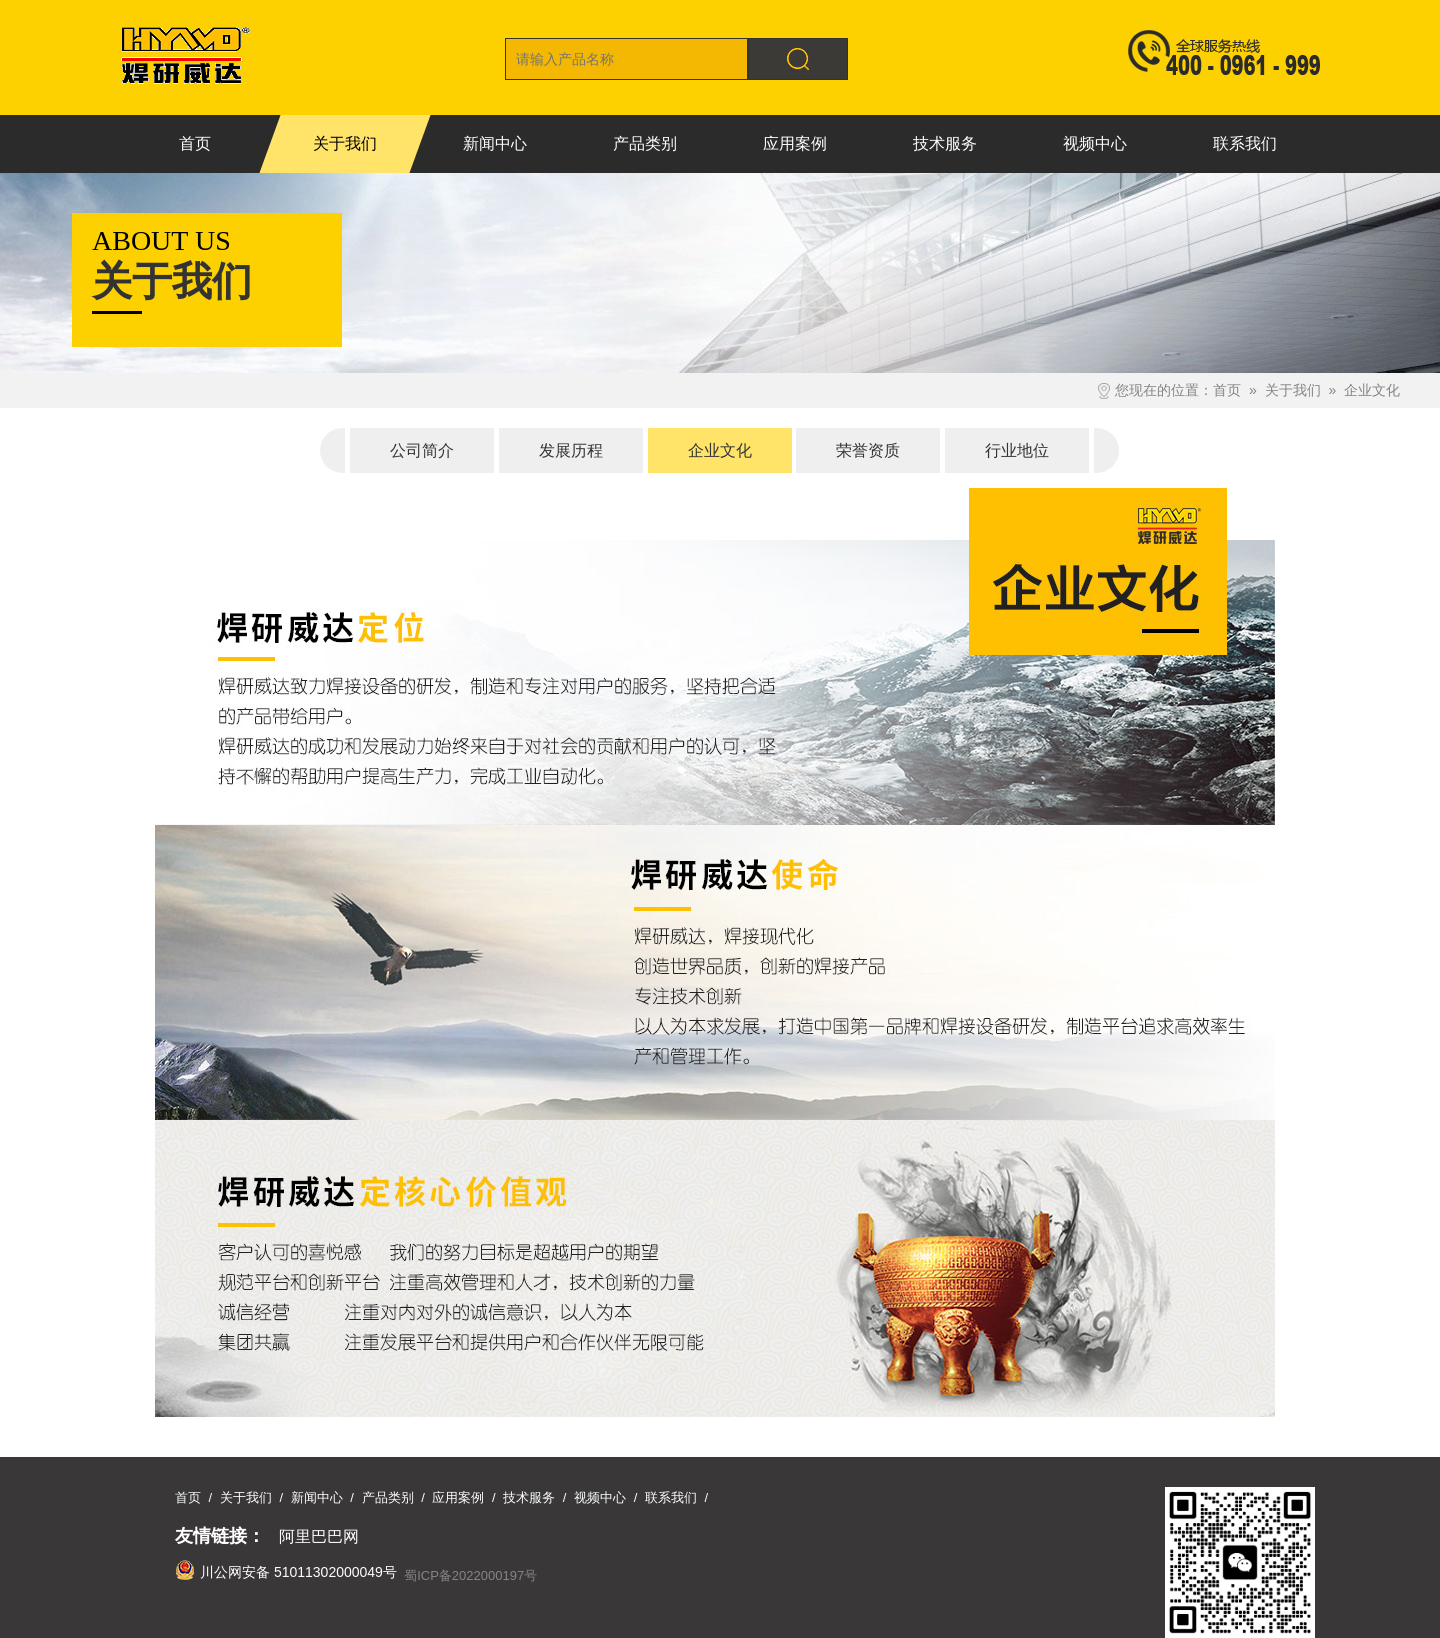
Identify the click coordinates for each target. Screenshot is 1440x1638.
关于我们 (1293, 390)
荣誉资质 (868, 450)
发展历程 (571, 450)
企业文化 (1372, 390)
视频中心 (600, 1497)
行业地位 (1017, 450)
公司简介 (422, 450)
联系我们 (671, 1497)
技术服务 (529, 1497)
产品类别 (388, 1497)
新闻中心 (317, 1497)
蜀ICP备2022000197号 (470, 1575)
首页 (1227, 390)
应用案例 (458, 1497)
